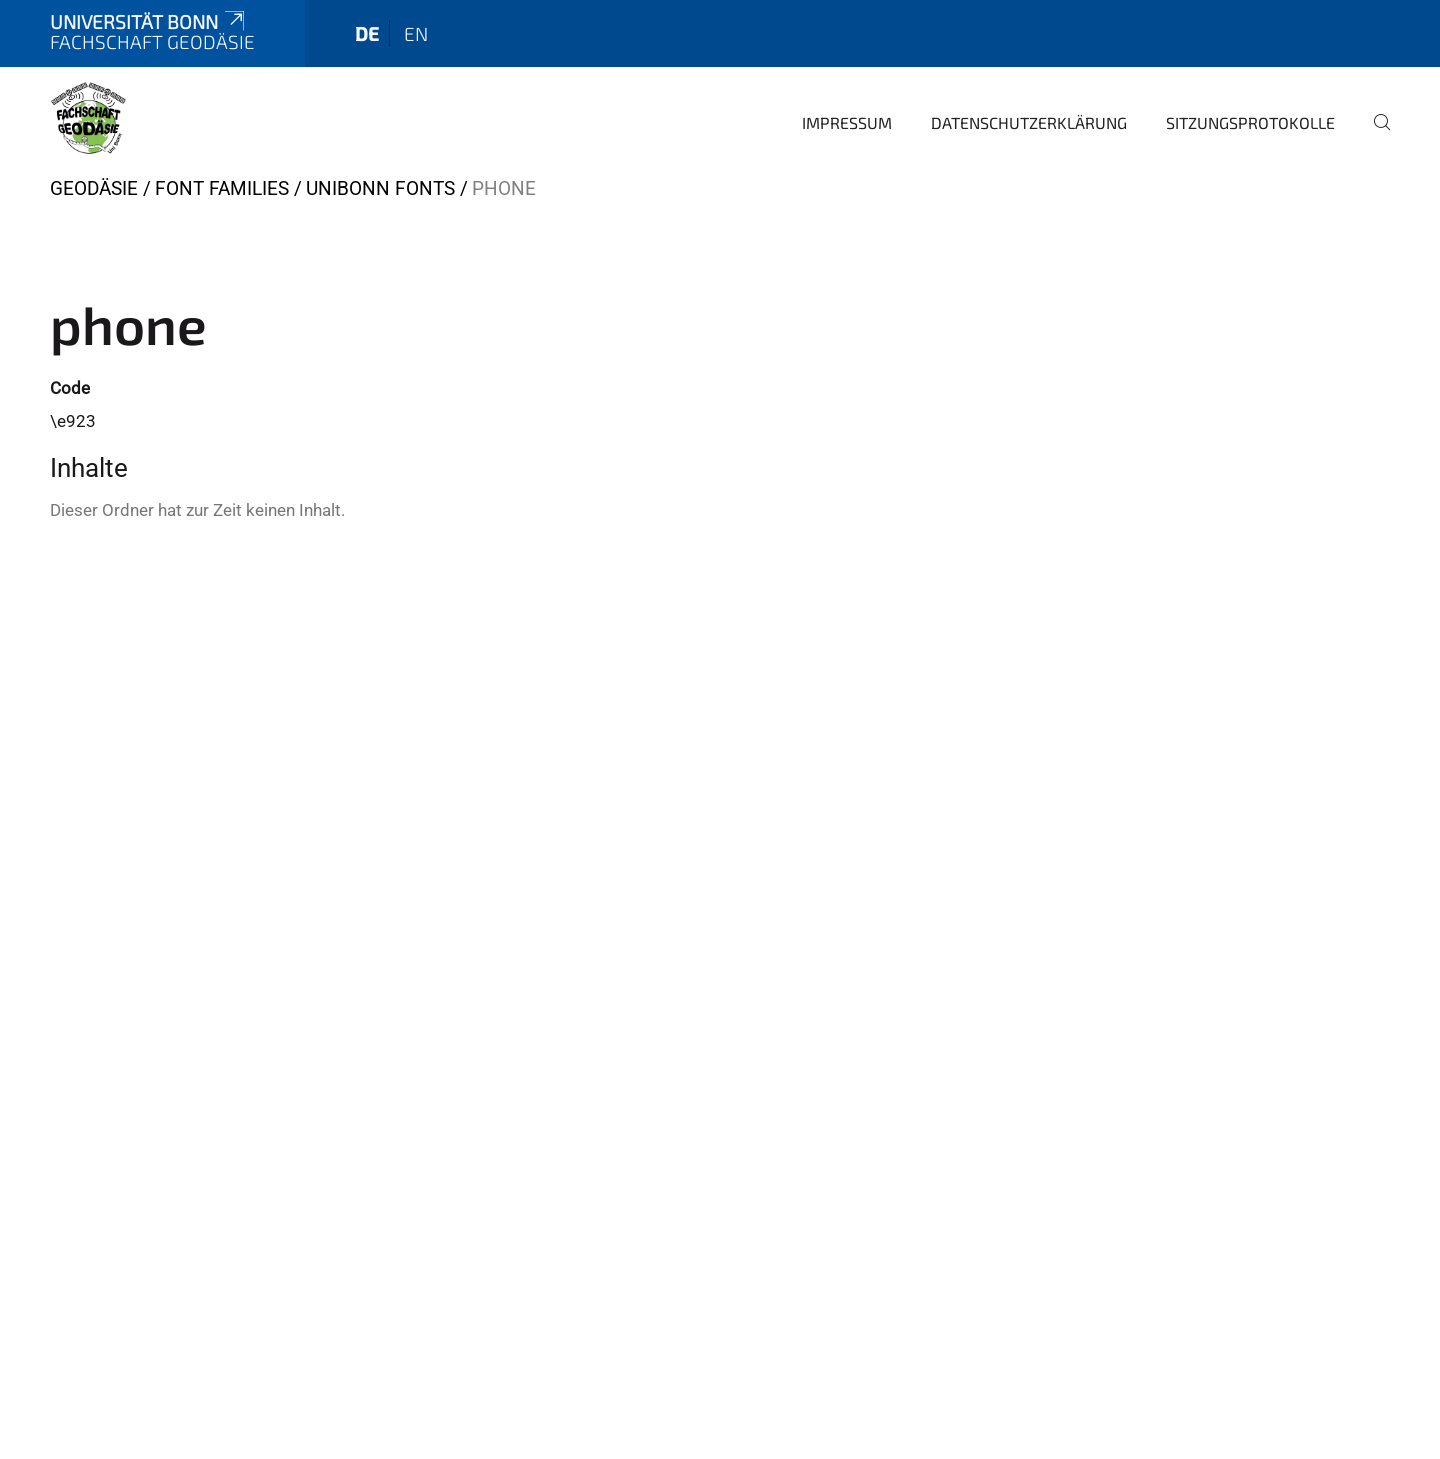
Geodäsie (94, 188)
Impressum (847, 122)
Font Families (222, 188)
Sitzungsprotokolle (1250, 122)
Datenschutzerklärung (1029, 122)
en (416, 33)
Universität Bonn (149, 21)
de (367, 33)
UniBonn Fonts (380, 188)
